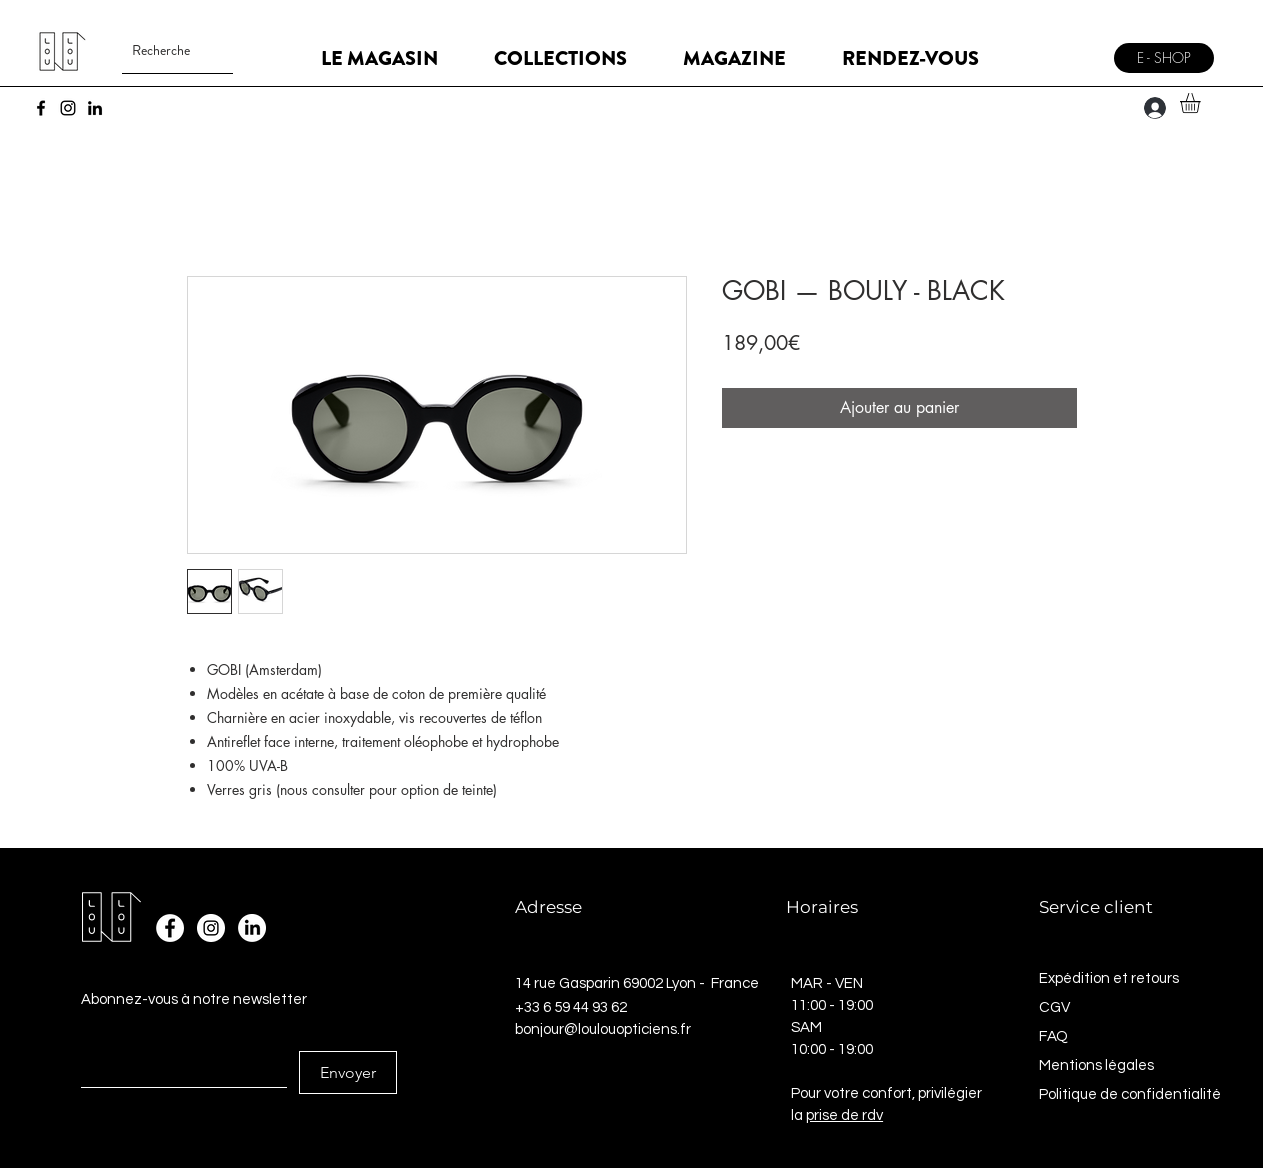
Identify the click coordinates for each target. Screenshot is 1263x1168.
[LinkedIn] (95, 108)
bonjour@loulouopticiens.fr (603, 1029)
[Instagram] (68, 108)
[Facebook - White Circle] (170, 928)
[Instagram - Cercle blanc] (211, 928)
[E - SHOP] (1164, 58)
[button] (1202, 103)
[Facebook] (41, 108)
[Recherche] (161, 50)
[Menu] (1077, 50)
